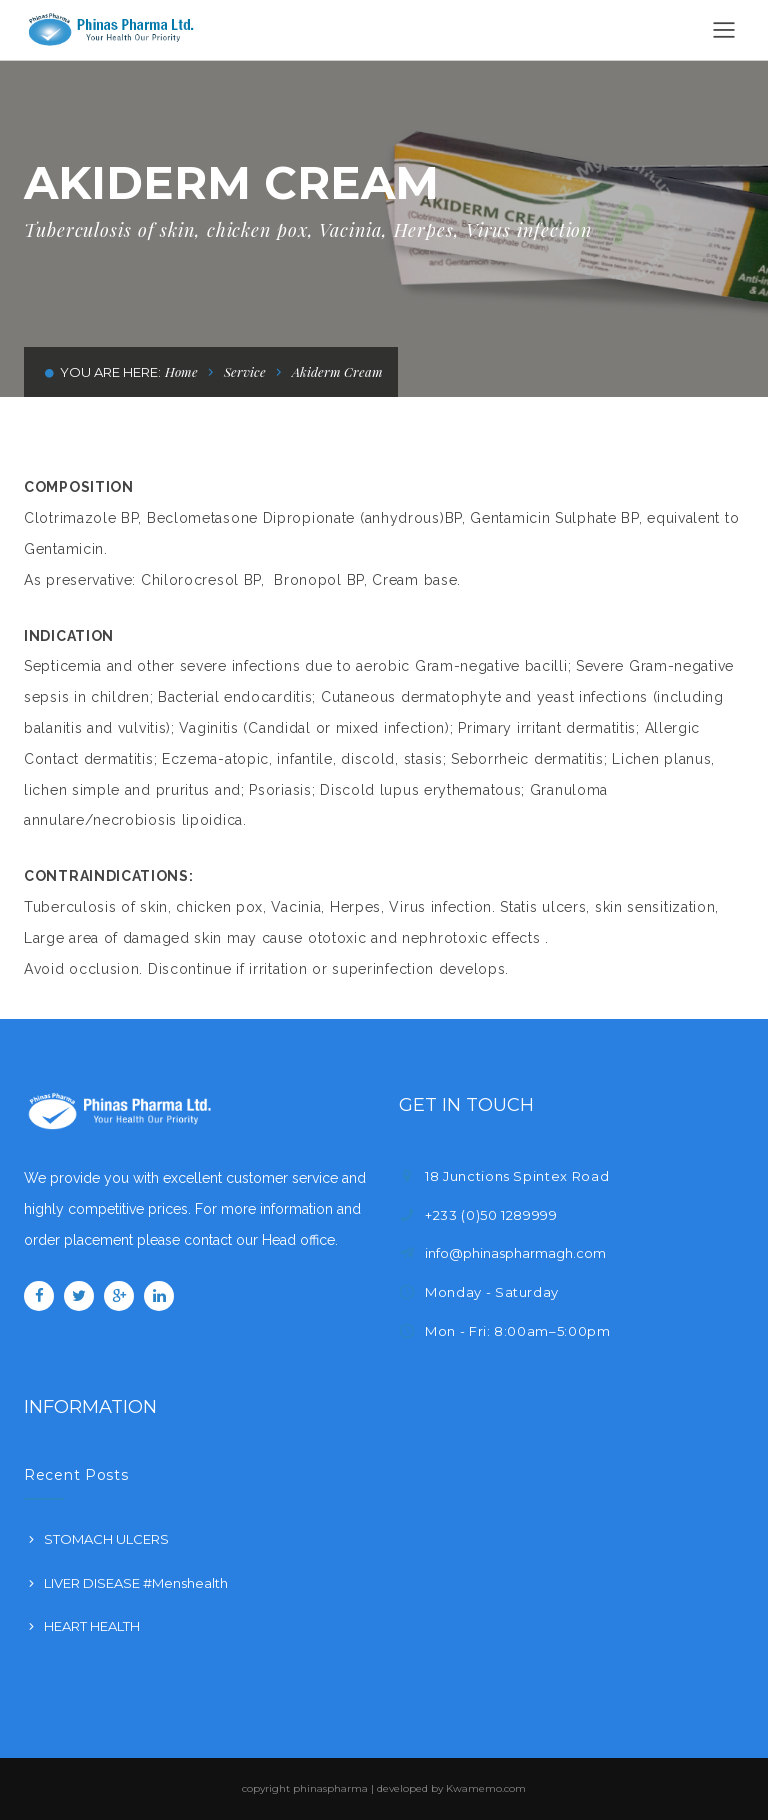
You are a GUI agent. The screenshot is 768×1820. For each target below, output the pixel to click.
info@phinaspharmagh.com (515, 1253)
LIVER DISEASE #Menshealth (136, 1583)
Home (181, 371)
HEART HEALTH (92, 1626)
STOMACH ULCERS (106, 1539)
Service (245, 371)
